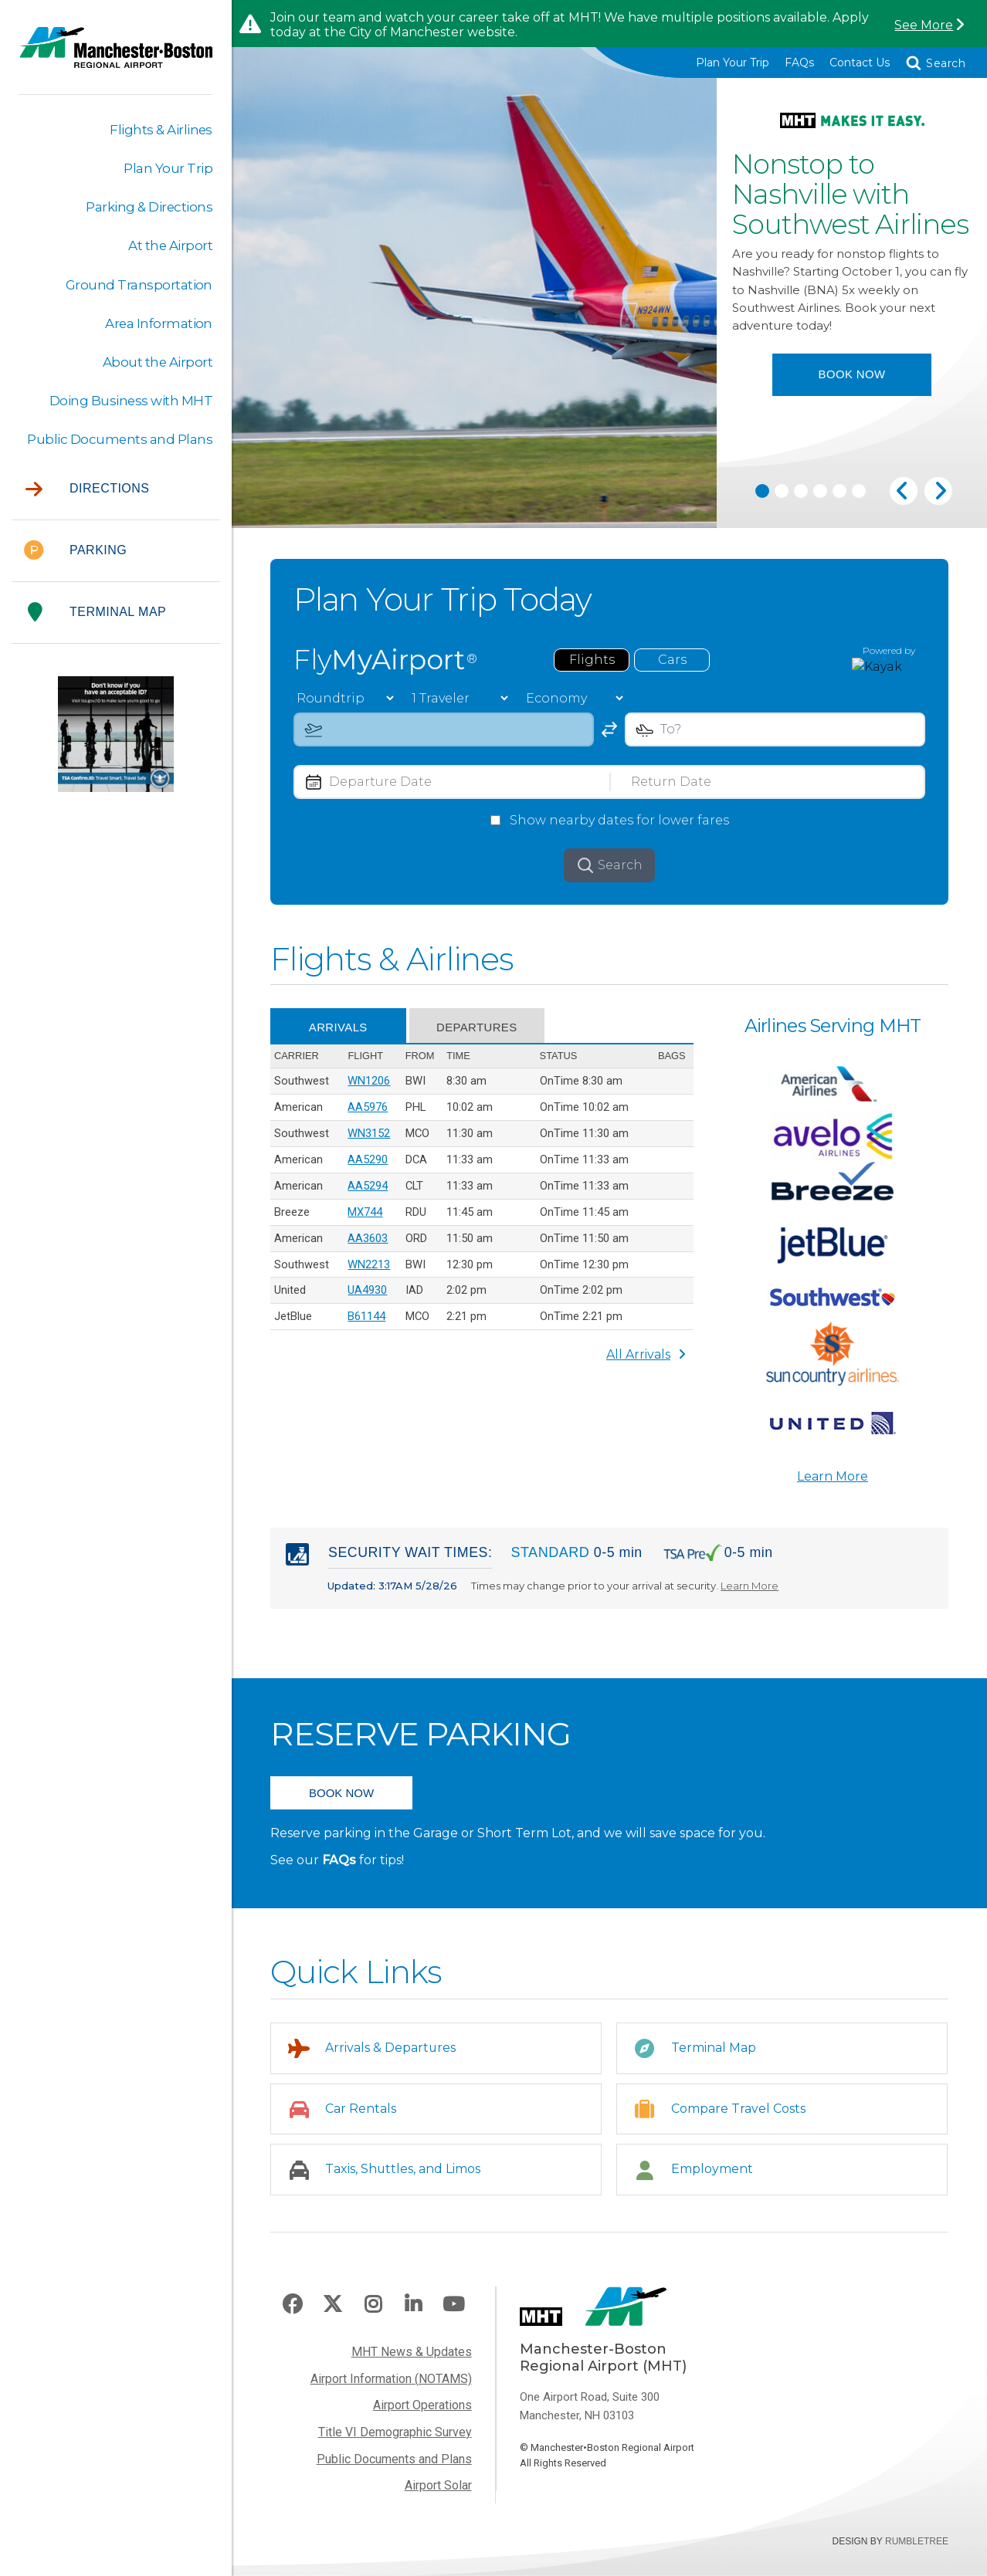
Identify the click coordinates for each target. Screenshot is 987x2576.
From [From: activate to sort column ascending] (419, 1064)
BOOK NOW (341, 1803)
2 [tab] (782, 496)
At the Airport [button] (169, 246)
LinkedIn (413, 2317)
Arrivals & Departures (390, 2059)
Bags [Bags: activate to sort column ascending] (672, 1064)
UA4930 (367, 1301)
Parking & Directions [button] (148, 207)
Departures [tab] (482, 1035)
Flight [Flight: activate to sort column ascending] (365, 1064)
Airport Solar (438, 2497)
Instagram (373, 2317)
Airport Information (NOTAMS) (391, 2390)
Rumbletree (916, 2553)
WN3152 (369, 1142)
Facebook (292, 2317)
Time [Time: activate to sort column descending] (458, 1064)
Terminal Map (97, 614)
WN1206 (369, 1089)
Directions (87, 490)
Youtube (453, 2317)
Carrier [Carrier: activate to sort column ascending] (297, 1064)
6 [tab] (859, 496)
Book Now (852, 409)
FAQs (799, 62)
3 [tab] (801, 496)
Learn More (832, 1485)
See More (923, 25)
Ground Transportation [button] (139, 285)
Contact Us (859, 62)
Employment (713, 2180)
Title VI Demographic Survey (395, 2443)
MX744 (365, 1222)
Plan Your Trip (732, 62)
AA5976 (368, 1116)
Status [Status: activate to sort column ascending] (558, 1064)
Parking (75, 552)
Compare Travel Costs (739, 2120)
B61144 (366, 1328)
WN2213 (369, 1274)
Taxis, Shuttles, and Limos (403, 2180)
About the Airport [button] (157, 363)
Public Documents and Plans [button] (119, 441)
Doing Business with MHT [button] (130, 401)
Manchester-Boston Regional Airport (115, 57)
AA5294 (368, 1195)
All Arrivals (646, 1366)
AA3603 (368, 1248)
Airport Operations (422, 2417)
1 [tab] (762, 496)
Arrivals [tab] (340, 1035)
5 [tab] (839, 496)
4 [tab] (820, 496)
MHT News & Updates (411, 2363)
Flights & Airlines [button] (160, 129)
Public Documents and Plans (394, 2470)
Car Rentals (360, 2120)
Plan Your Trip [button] (168, 168)
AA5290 (368, 1169)
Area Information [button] (158, 324)
